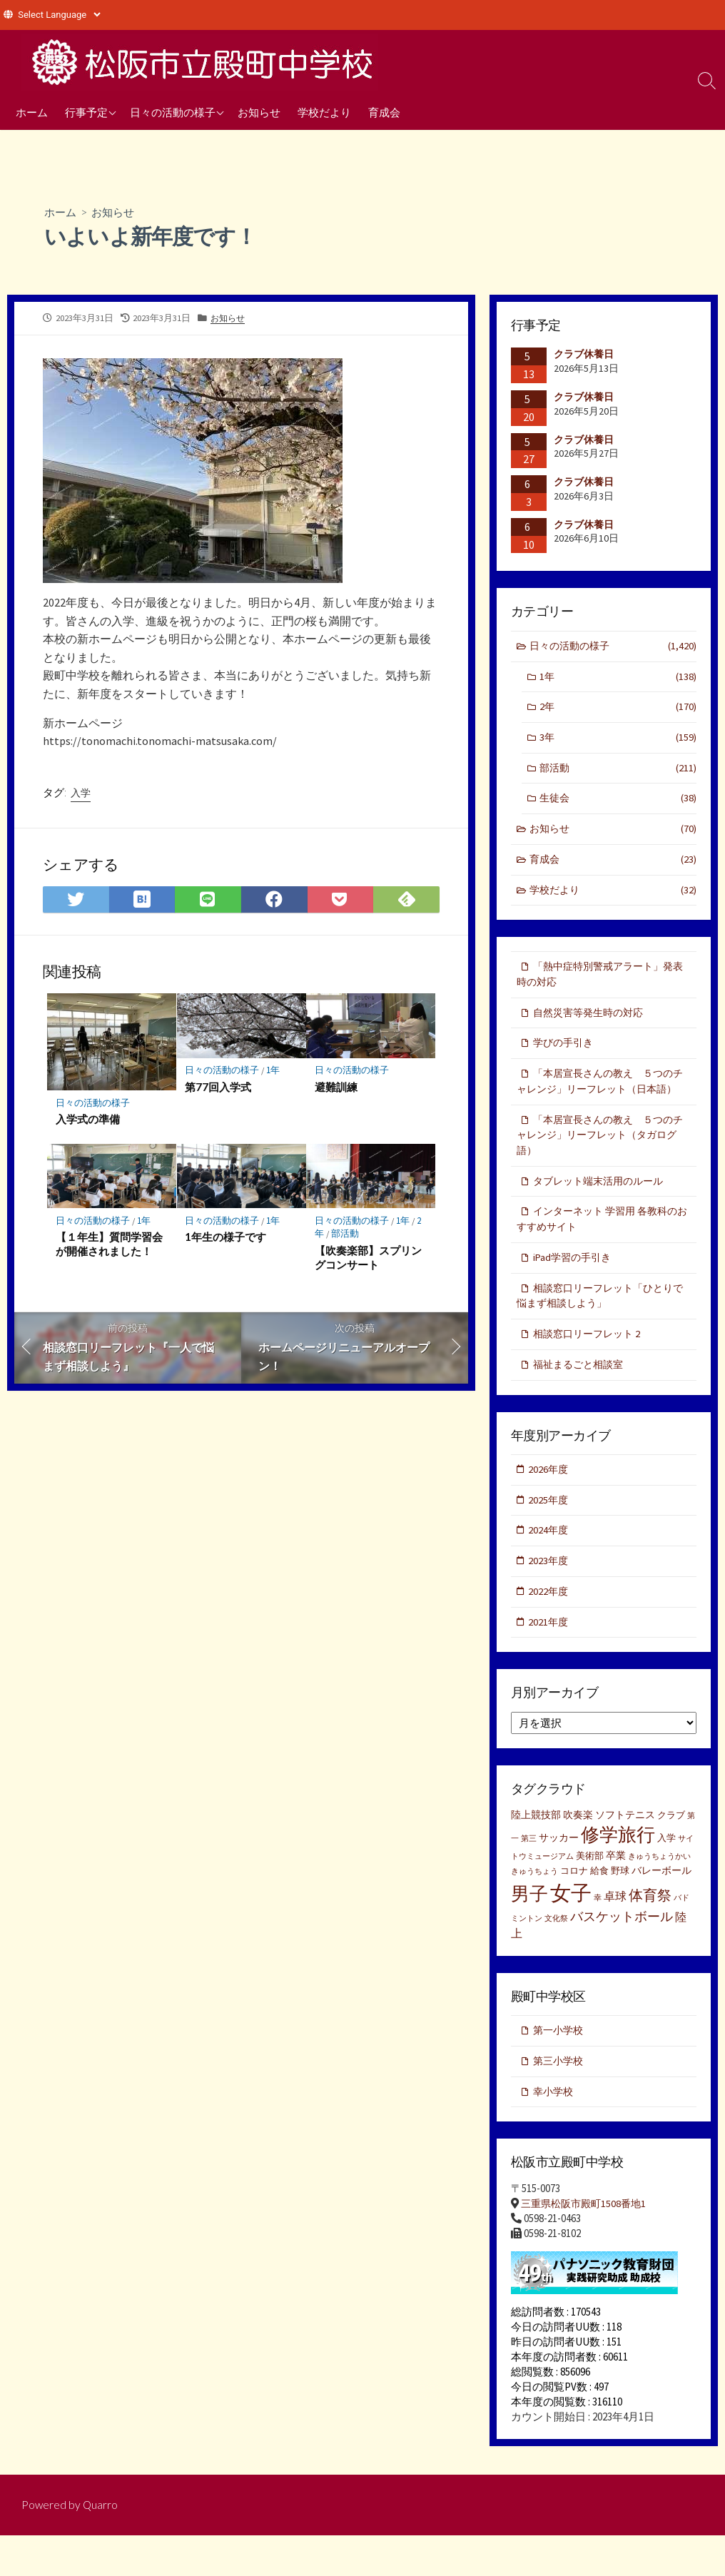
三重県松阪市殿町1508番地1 (587, 2243)
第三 (529, 1875)
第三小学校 (560, 2099)
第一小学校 (560, 2067)
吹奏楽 (578, 1851)
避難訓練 (336, 1089)
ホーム (32, 112)
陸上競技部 (536, 1851)
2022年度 (549, 1626)
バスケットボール (621, 1953)
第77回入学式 (219, 1089)
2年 (617, 709)
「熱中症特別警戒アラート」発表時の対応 (600, 981)
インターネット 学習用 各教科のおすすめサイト (602, 1248)
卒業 (616, 1892)
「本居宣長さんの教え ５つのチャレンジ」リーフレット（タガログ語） (602, 1162)
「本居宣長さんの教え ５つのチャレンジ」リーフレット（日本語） (600, 1098)
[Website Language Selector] (59, 15)
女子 (571, 1930)
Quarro (101, 2545)
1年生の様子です (226, 1240)
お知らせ (259, 112)
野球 (620, 1907)
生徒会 (617, 802)
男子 (529, 1931)
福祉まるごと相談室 (581, 1396)
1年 (274, 1074)
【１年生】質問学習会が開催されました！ (109, 1248)
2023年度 (549, 1595)
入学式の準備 (88, 1122)
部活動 (346, 1237)
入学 (81, 794)
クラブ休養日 (584, 354)
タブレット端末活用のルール (602, 1208)
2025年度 (549, 1533)
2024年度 (549, 1564)
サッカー (559, 1873)
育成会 (384, 112)
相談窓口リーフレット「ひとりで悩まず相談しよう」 (600, 1326)
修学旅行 (618, 1871)
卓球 (615, 1933)
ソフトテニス (625, 1851)
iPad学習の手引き (574, 1287)
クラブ (671, 1852)
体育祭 (650, 1932)
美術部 (590, 1892)
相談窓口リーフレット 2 (590, 1365)
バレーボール (661, 1907)
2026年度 (549, 1501)
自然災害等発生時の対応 (592, 1020)
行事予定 (86, 112)
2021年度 (549, 1657)
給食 (599, 1907)
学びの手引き (565, 1051)
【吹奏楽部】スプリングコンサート (368, 1260)
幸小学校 (554, 2130)
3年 (617, 740)
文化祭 (556, 1955)
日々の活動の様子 (173, 112)
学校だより (324, 112)
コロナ (574, 1907)
